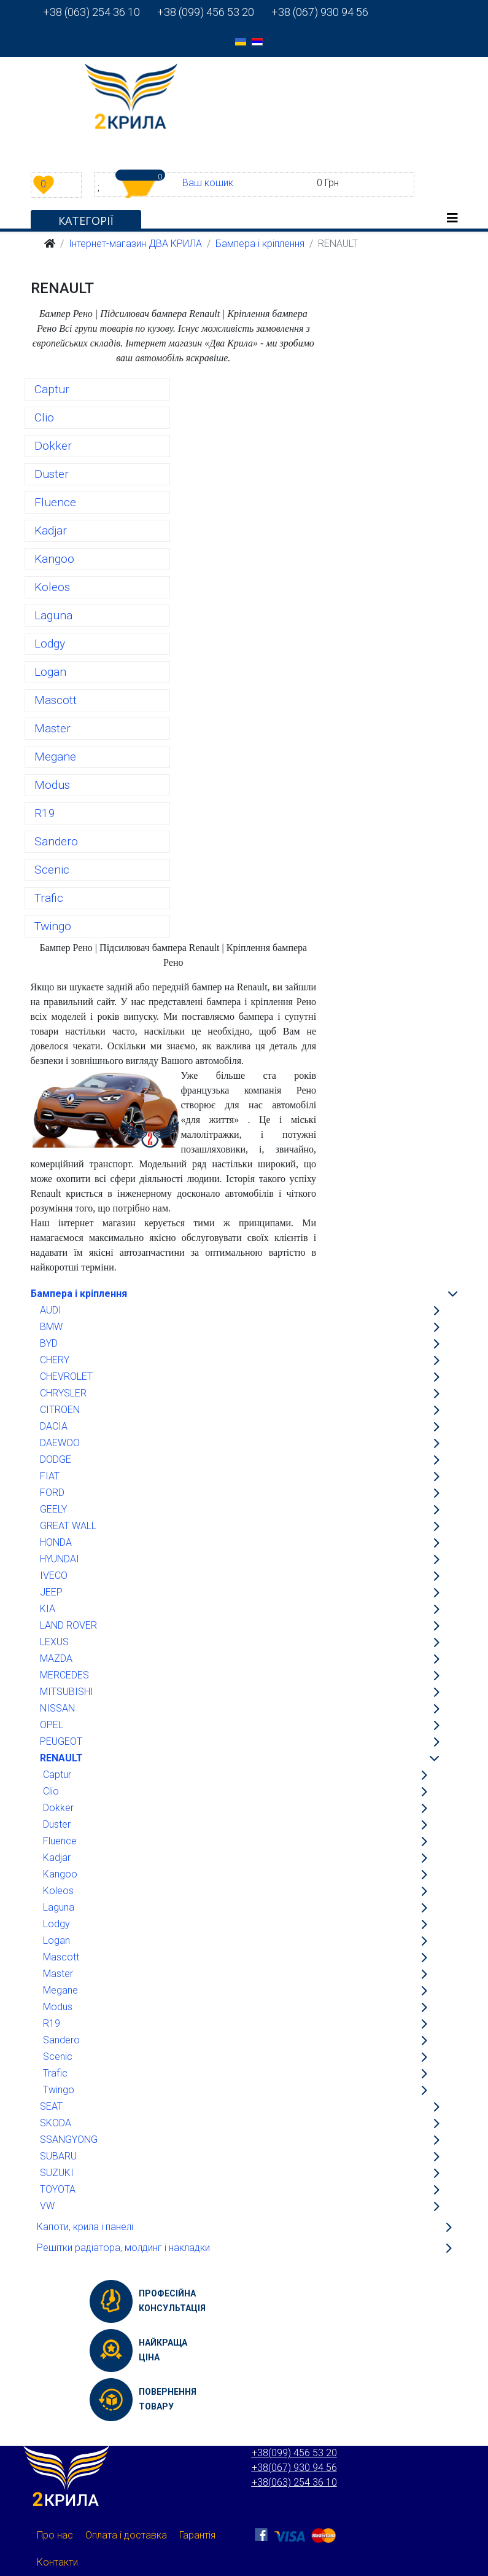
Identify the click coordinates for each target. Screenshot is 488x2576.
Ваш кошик (207, 183)
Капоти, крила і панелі (85, 2227)
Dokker (53, 446)
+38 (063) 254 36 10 (91, 12)
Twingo (52, 926)
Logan (50, 672)
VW (47, 2206)
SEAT (51, 2106)
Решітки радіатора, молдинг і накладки (123, 2247)
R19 (44, 813)
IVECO (54, 1575)
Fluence (55, 502)
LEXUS (54, 1642)
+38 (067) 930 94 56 (311, 12)
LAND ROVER (68, 1625)
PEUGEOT (61, 1741)
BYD (49, 1343)
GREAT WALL (68, 1526)
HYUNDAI (59, 1559)
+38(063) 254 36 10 (294, 2482)
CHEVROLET (66, 1376)
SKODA (55, 2123)
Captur (51, 389)
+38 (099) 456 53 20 (197, 12)
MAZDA (56, 1658)
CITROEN (60, 1409)
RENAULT (61, 1758)
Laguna (53, 615)
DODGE (55, 1459)
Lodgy (49, 643)
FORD (52, 1492)
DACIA (54, 1426)
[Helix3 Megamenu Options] (452, 218)
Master (52, 728)
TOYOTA (58, 2189)
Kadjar (50, 530)
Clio (44, 417)
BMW (51, 1327)
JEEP (51, 1592)
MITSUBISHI (66, 1691)
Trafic (48, 898)
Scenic (51, 870)
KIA (47, 1609)
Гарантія (197, 2535)
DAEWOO (60, 1443)
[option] (240, 41)
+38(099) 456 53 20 (294, 2453)
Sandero (56, 841)
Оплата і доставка (126, 2535)
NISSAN (57, 1708)
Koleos (52, 587)
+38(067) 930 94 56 (294, 2467)
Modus (52, 785)
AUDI (50, 1310)
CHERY (54, 1360)
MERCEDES (64, 1675)
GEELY (53, 1509)
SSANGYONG (69, 2139)
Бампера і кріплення (79, 1293)
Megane (55, 757)
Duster (51, 474)
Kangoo (54, 559)
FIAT (50, 1476)
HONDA (56, 1542)
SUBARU (58, 2156)
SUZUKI (57, 2173)
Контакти (57, 2562)
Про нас (55, 2535)
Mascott (55, 700)
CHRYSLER (63, 1393)
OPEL (51, 1725)
